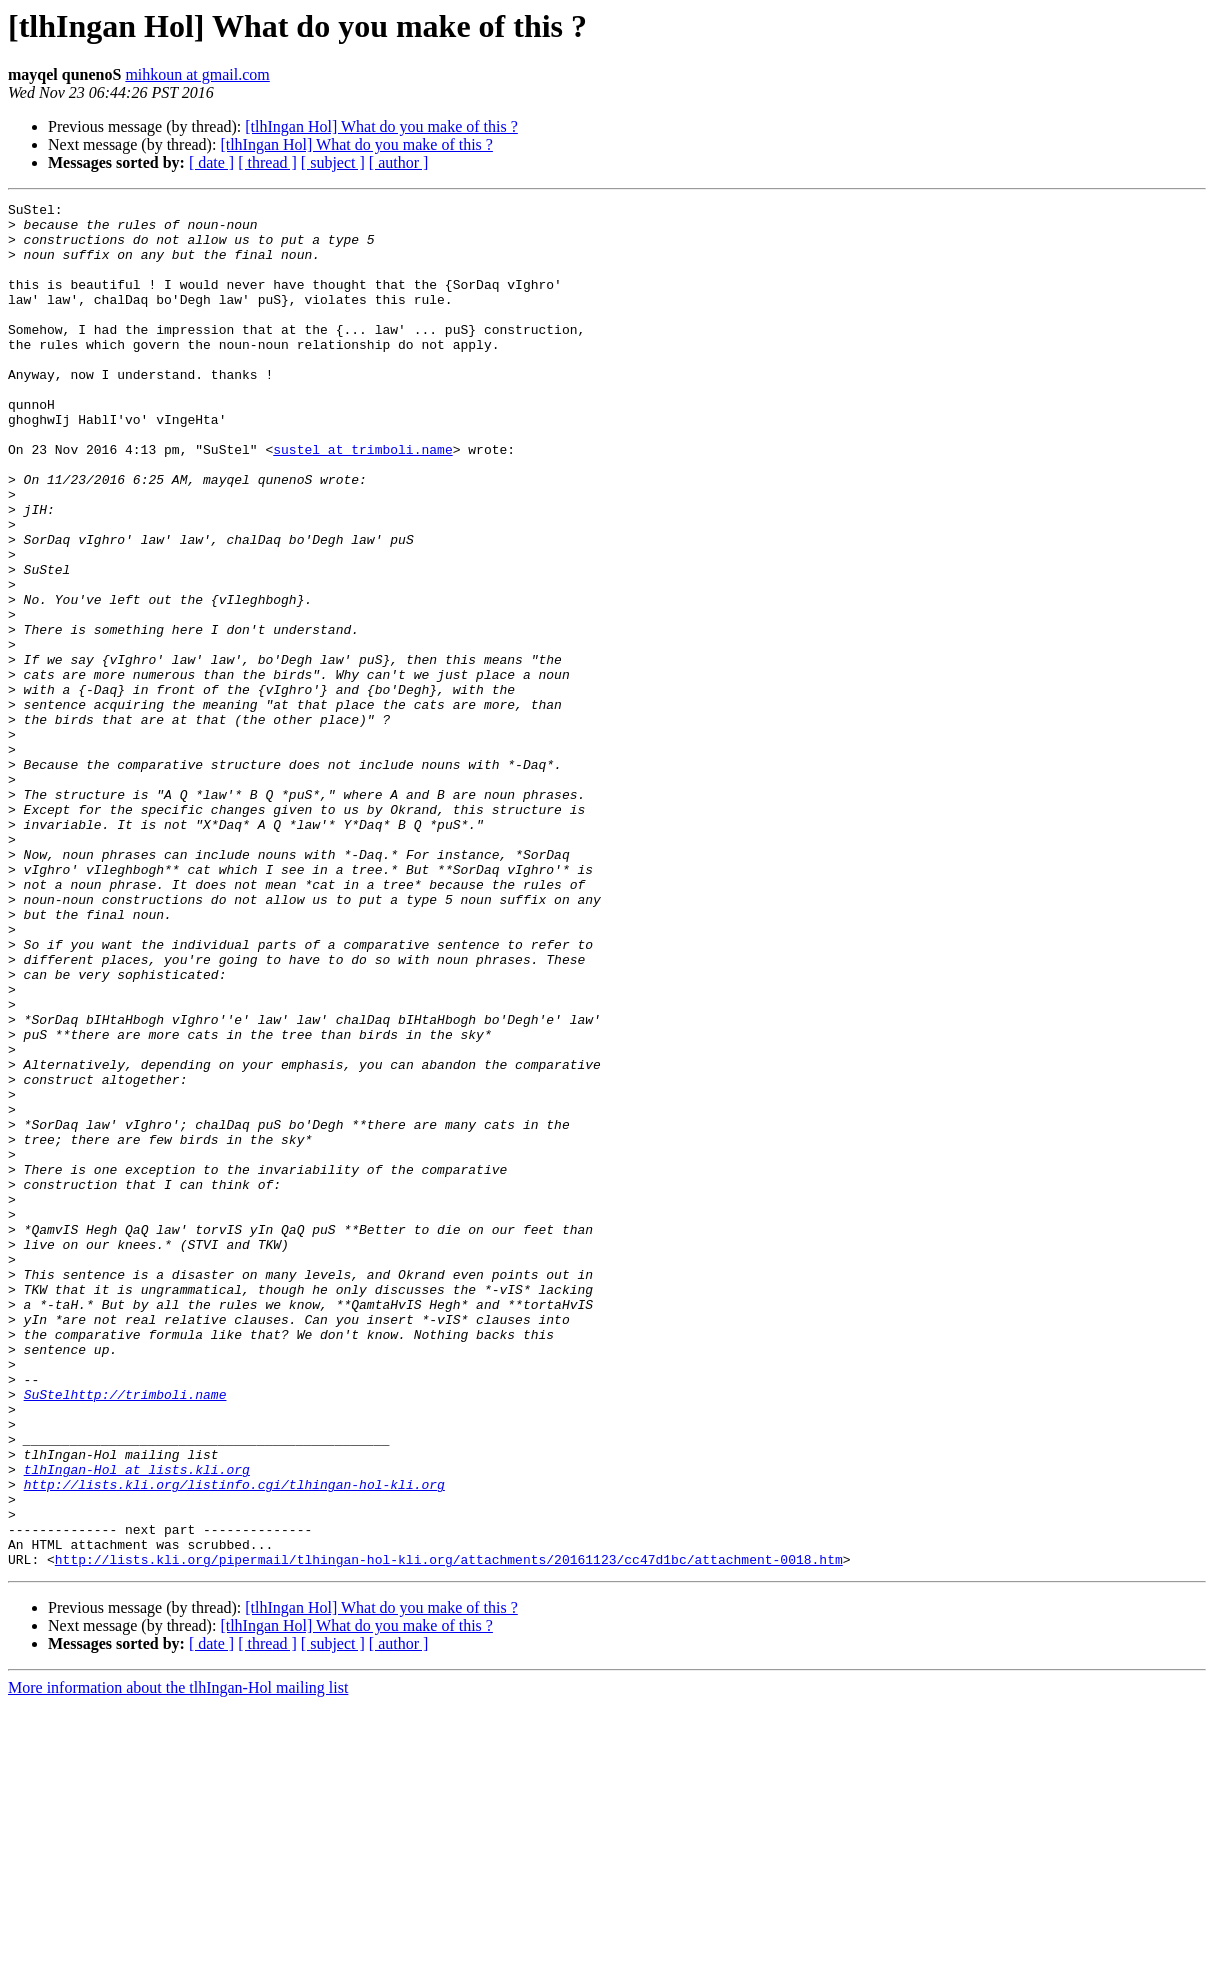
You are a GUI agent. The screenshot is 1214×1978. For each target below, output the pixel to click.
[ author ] (399, 162)
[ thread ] (267, 162)
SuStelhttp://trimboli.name (125, 1634)
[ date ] (211, 162)
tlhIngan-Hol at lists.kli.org (137, 1724)
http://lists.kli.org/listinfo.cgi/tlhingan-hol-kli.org (234, 1742)
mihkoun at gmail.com (197, 74)
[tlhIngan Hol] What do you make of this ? (381, 126)
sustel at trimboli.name (362, 500)
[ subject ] (333, 162)
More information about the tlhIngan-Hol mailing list (178, 1960)
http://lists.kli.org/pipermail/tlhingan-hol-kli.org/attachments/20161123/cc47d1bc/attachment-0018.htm (449, 1832)
